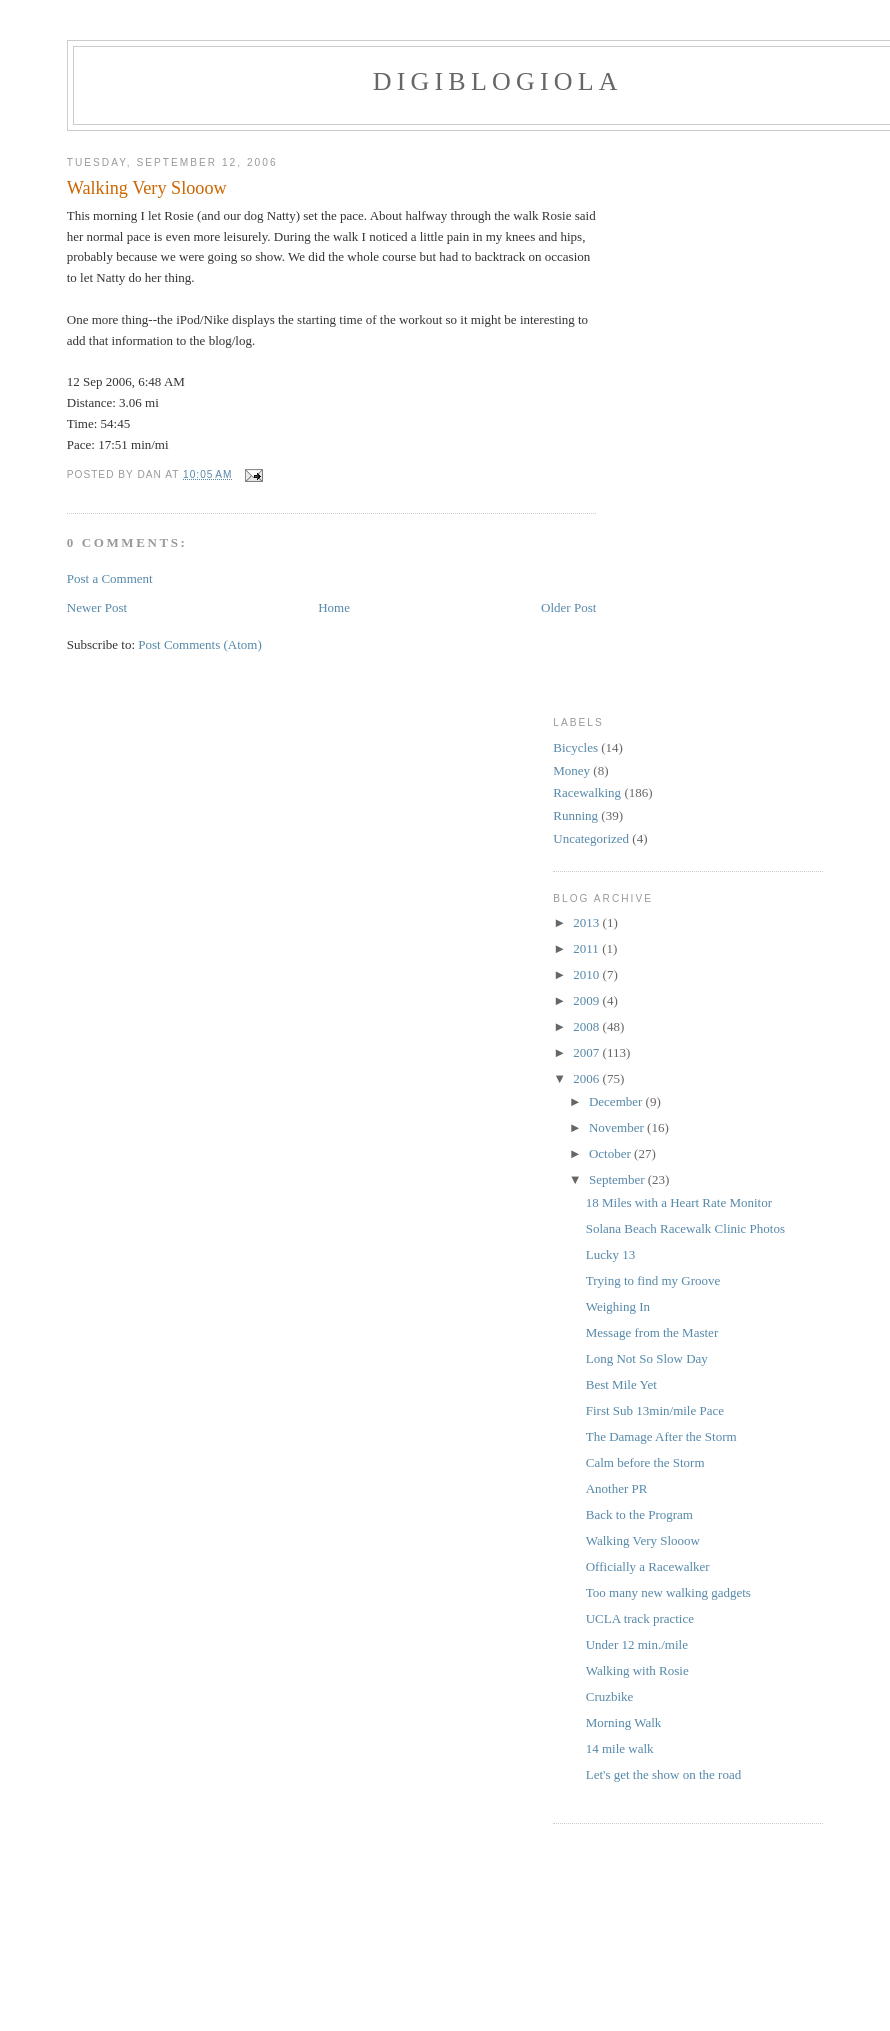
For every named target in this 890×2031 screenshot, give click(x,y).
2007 (587, 1052)
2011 (587, 948)
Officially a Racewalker (648, 1566)
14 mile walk (620, 1748)
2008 (587, 1026)
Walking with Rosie (637, 1670)
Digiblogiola (498, 81)
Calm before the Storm (645, 1462)
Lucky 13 (610, 1254)
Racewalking (587, 792)
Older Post (568, 607)
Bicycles (575, 747)
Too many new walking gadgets (668, 1592)
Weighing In (618, 1306)
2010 (587, 974)
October (611, 1153)
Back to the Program (639, 1514)
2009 (587, 1000)
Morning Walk (624, 1722)
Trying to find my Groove (653, 1280)
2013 (587, 922)
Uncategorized (591, 838)
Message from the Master (652, 1332)
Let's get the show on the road (663, 1774)
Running (575, 815)
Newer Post (97, 607)
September (618, 1179)
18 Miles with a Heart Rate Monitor (679, 1202)
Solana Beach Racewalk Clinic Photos (685, 1228)
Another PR (617, 1488)
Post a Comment (110, 578)
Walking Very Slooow (147, 188)
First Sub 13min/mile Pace (655, 1410)
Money (571, 770)
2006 (587, 1078)
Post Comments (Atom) (200, 644)
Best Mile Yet (621, 1384)
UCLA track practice (640, 1618)
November (618, 1127)
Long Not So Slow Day (647, 1358)
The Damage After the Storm (661, 1436)
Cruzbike (610, 1696)
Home (334, 607)
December (617, 1101)
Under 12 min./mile (637, 1644)
